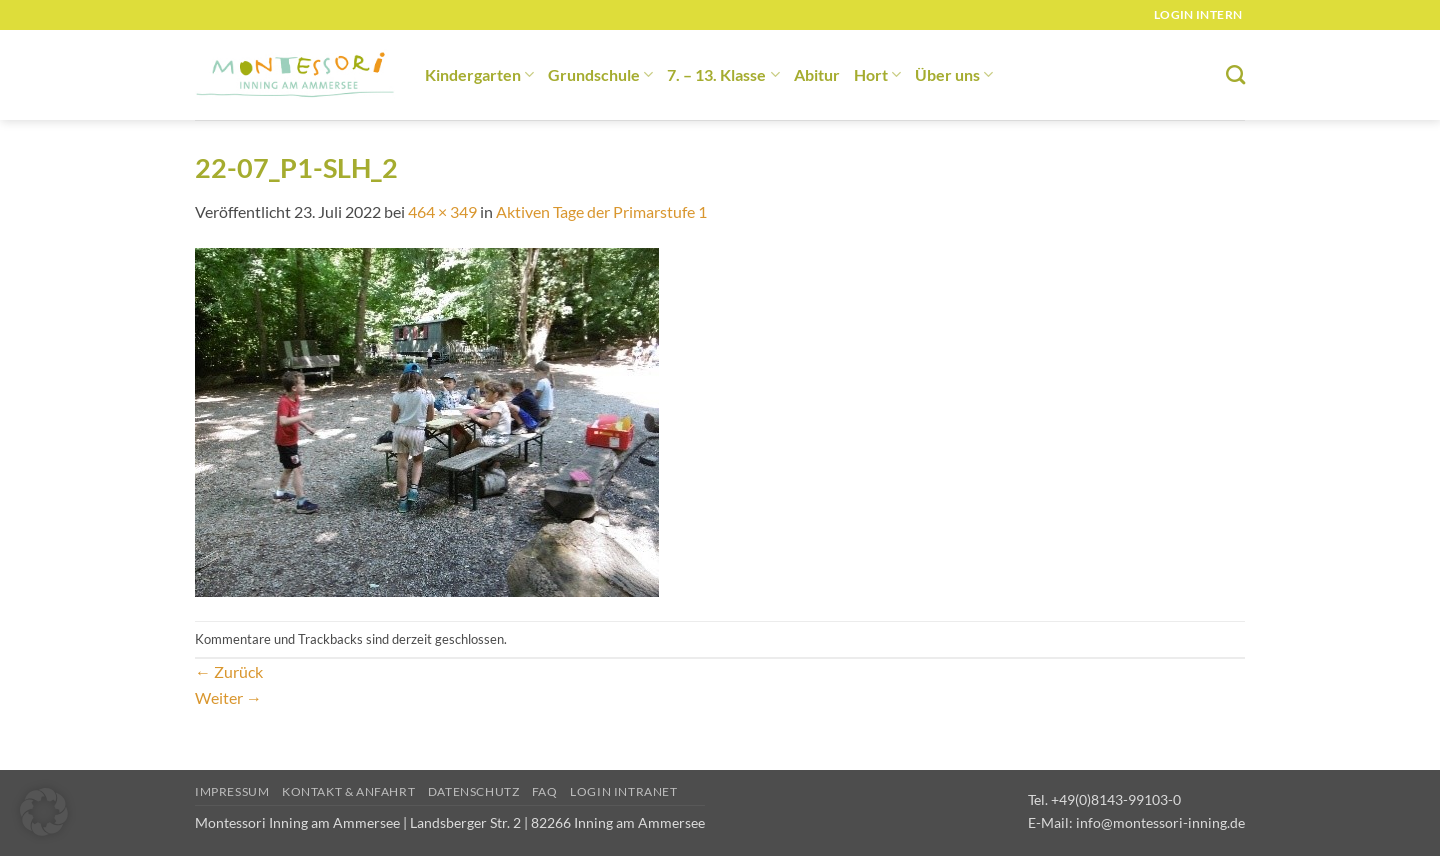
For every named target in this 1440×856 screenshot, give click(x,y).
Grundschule (600, 74)
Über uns (954, 74)
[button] (44, 812)
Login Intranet (624, 791)
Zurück (229, 671)
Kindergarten (479, 74)
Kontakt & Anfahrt (348, 791)
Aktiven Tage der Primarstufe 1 (601, 211)
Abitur (817, 74)
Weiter (228, 697)
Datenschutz (474, 791)
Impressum (232, 791)
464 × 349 (442, 211)
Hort (877, 74)
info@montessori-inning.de (1160, 822)
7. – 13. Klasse (723, 74)
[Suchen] (1235, 74)
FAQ (545, 791)
